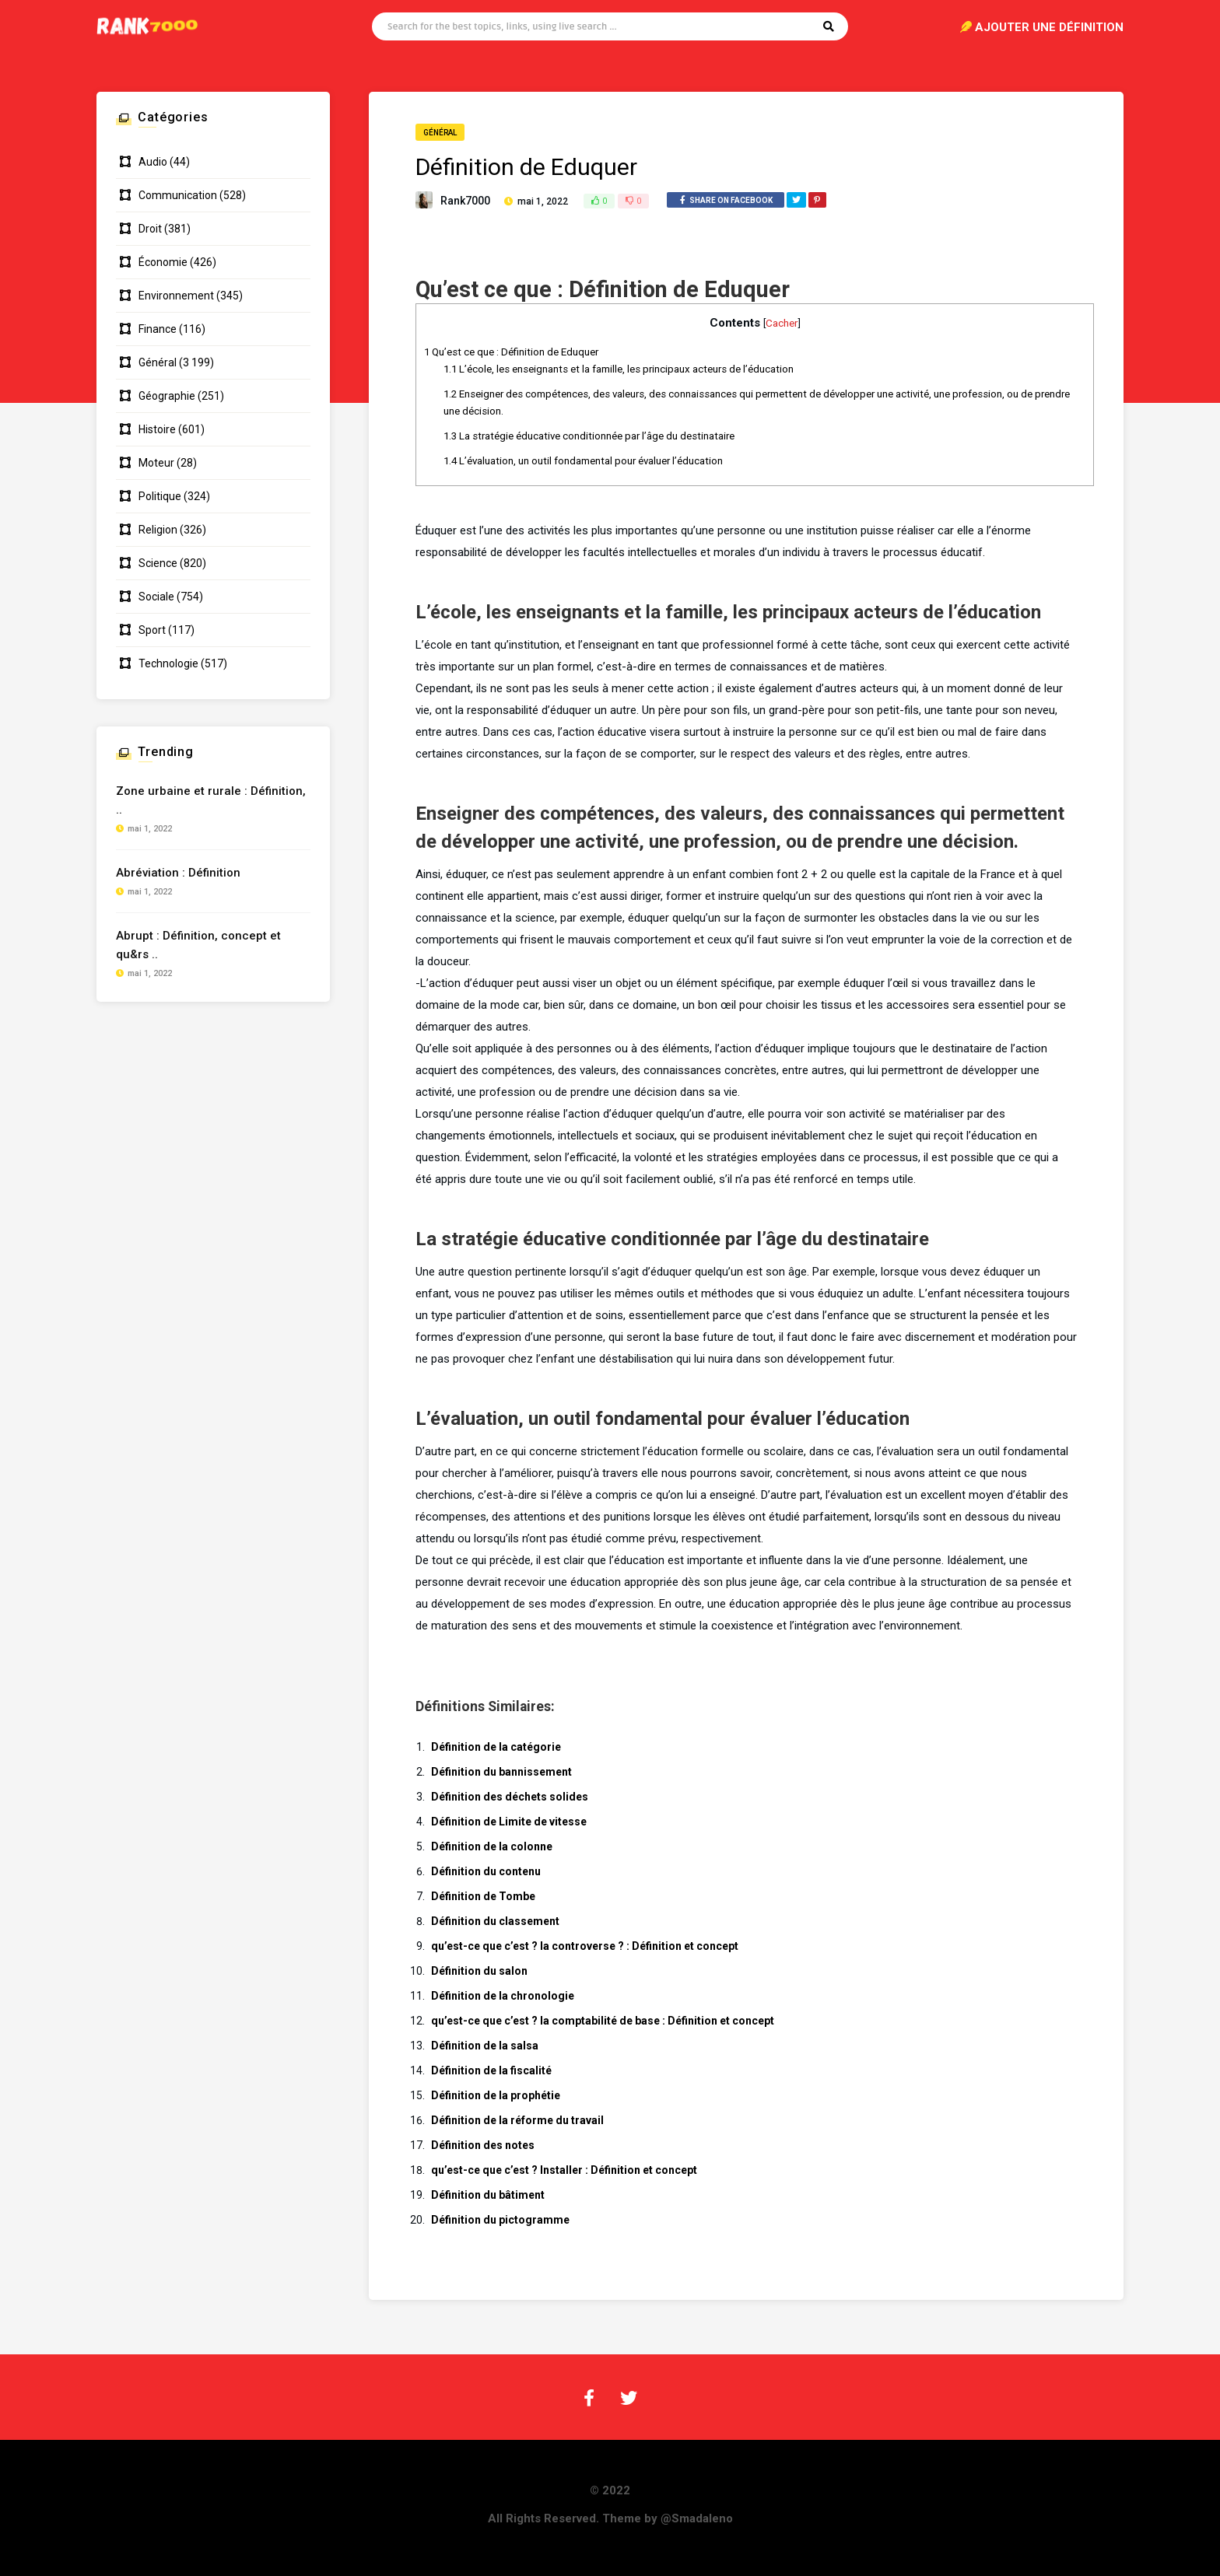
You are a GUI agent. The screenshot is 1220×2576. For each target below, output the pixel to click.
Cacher (782, 323)
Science (157, 563)
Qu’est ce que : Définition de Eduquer (511, 352)
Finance (157, 329)
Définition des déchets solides (509, 1796)
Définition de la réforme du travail (517, 2120)
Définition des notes (483, 2145)
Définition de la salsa (484, 2045)
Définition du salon (479, 1971)
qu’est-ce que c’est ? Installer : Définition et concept (564, 2170)
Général (440, 132)
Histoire (157, 429)
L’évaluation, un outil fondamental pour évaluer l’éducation (583, 461)
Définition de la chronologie (502, 1996)
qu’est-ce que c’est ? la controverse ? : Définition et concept (584, 1946)
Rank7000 (465, 200)
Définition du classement (495, 1921)
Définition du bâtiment (488, 2195)
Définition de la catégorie (496, 1747)
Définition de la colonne (491, 1846)
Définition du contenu (486, 1871)
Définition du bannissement (501, 1772)
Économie (163, 262)
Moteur (156, 463)
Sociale (156, 596)
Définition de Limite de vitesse (509, 1821)
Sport (152, 630)
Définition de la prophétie (495, 2095)
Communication (177, 195)
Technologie (168, 663)
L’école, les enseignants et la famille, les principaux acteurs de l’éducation (618, 369)
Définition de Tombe (483, 1896)
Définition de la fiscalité (491, 2070)
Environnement (176, 295)
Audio (152, 162)
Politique (159, 496)
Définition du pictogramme (500, 2220)
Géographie (166, 396)
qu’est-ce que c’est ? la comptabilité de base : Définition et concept (602, 2020)
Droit (150, 228)
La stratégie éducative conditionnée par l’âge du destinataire (588, 436)
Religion (157, 529)
